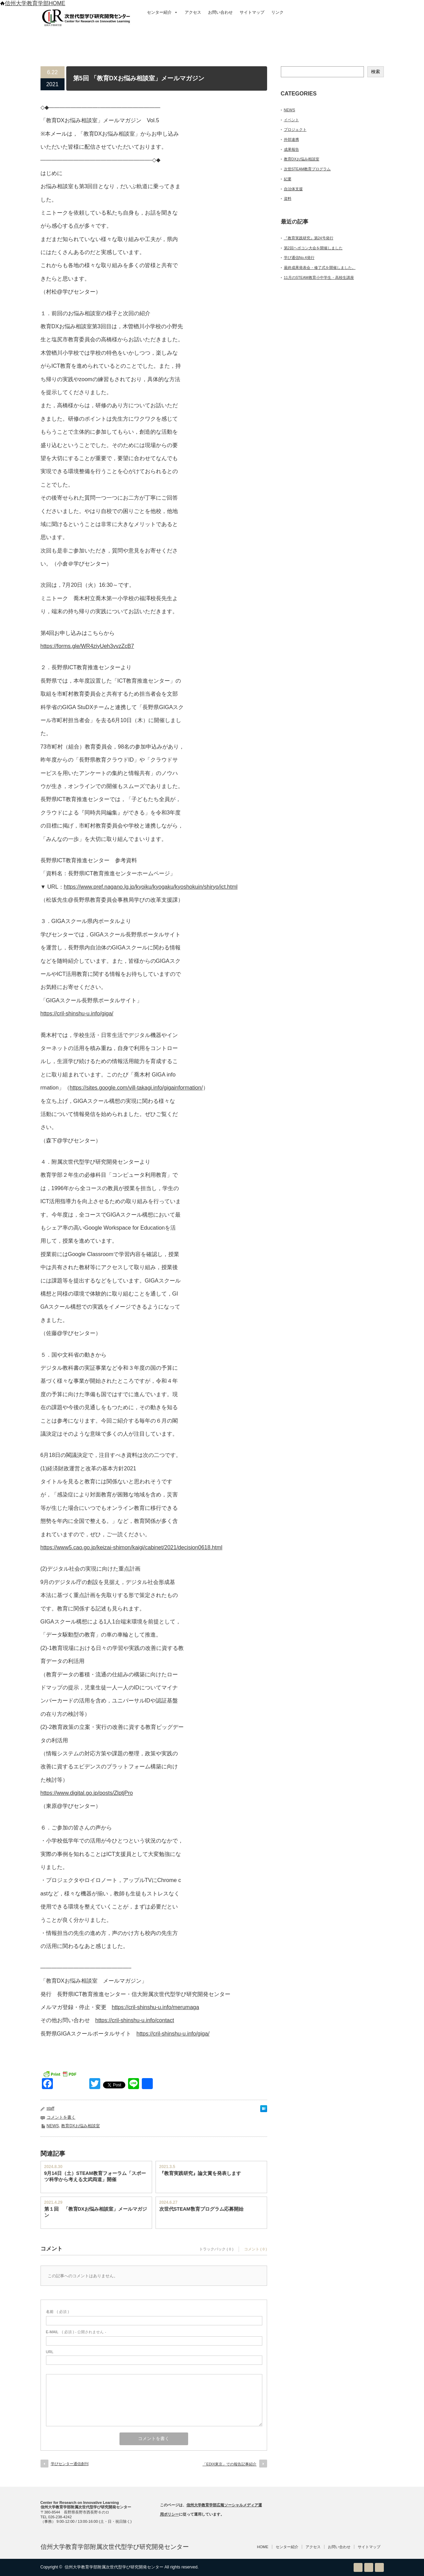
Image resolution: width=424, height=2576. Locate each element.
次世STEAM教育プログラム (307, 169)
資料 (287, 198)
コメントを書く (61, 2117)
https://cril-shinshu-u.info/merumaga (155, 2007)
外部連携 (291, 139)
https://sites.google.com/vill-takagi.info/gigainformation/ (136, 1088)
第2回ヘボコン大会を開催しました (313, 248)
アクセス (193, 12)
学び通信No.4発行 (299, 257)
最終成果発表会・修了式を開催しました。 (320, 267)
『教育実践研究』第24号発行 (308, 238)
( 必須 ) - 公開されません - (76, 2332)
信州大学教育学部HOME (32, 3)
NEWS (53, 2125)
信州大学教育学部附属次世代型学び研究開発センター (115, 2546)
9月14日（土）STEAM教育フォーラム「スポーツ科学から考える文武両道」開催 (95, 2176)
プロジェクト (295, 129)
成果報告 (291, 149)
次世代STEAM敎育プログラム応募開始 (201, 2209)
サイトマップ (252, 12)
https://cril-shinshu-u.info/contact (134, 2020)
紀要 (287, 179)
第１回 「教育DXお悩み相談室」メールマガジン (95, 2212)
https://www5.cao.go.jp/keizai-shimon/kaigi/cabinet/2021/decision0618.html (131, 1547)
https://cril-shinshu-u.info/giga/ (77, 1013)
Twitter (368, 2567)
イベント (291, 120)
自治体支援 (293, 189)
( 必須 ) (57, 2312)
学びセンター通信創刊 (70, 2464)
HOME (262, 2547)
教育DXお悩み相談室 (80, 2125)
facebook (379, 2567)
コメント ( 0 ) (255, 2249)
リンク (277, 12)
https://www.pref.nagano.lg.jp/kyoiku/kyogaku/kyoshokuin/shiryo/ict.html (151, 887)
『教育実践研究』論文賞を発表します (200, 2173)
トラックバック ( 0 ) (216, 2249)
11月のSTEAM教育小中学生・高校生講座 (319, 277)
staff (50, 2108)
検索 (375, 71)
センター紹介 (162, 12)
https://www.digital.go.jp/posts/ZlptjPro (87, 1793)
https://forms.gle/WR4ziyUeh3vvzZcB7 (87, 646)
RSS (358, 2567)
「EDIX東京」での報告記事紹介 (230, 2464)
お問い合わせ (220, 12)
